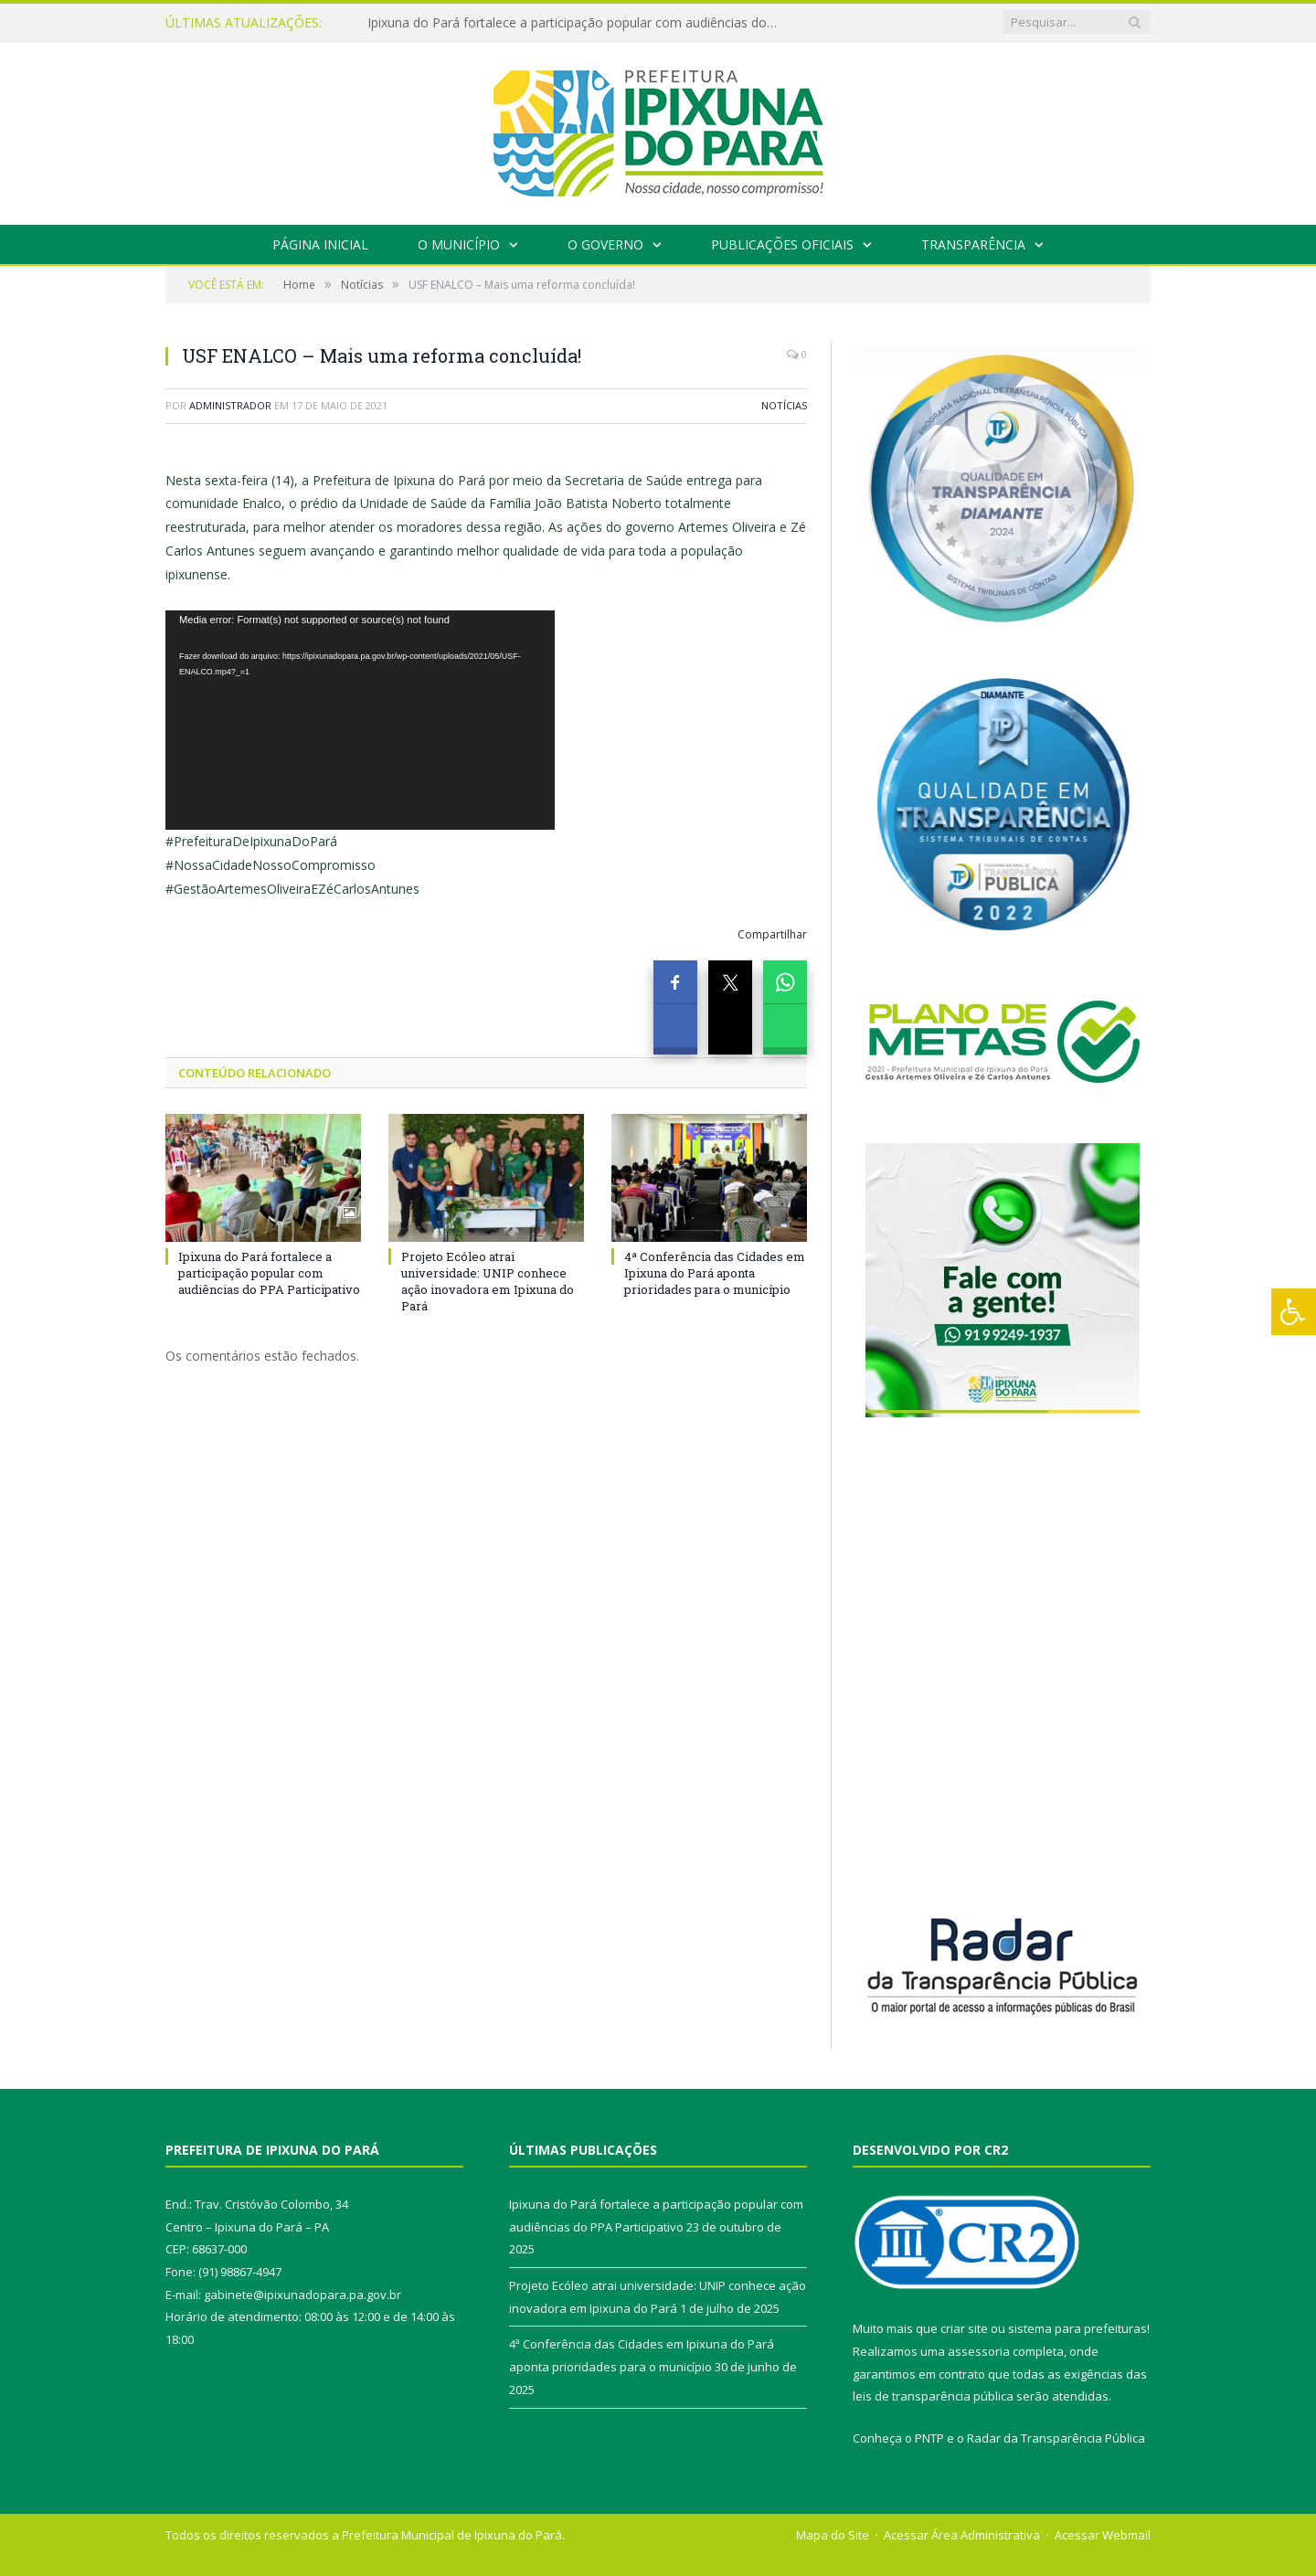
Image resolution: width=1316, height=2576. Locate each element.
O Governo (605, 244)
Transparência (973, 244)
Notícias (784, 405)
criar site (964, 2328)
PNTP (929, 2438)
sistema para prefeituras (1077, 2328)
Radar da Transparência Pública (1056, 2438)
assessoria (979, 2351)
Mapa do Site (832, 2535)
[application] (360, 720)
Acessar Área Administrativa (962, 2535)
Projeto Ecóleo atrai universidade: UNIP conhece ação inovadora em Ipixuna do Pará (487, 1281)
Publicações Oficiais (782, 244)
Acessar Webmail (1103, 2535)
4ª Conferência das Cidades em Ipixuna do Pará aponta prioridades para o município (714, 1273)
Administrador (230, 405)
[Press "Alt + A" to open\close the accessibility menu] (1293, 1311)
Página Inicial (320, 244)
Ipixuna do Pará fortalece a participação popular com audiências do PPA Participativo (577, 23)
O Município (459, 244)
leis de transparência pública (933, 2396)
